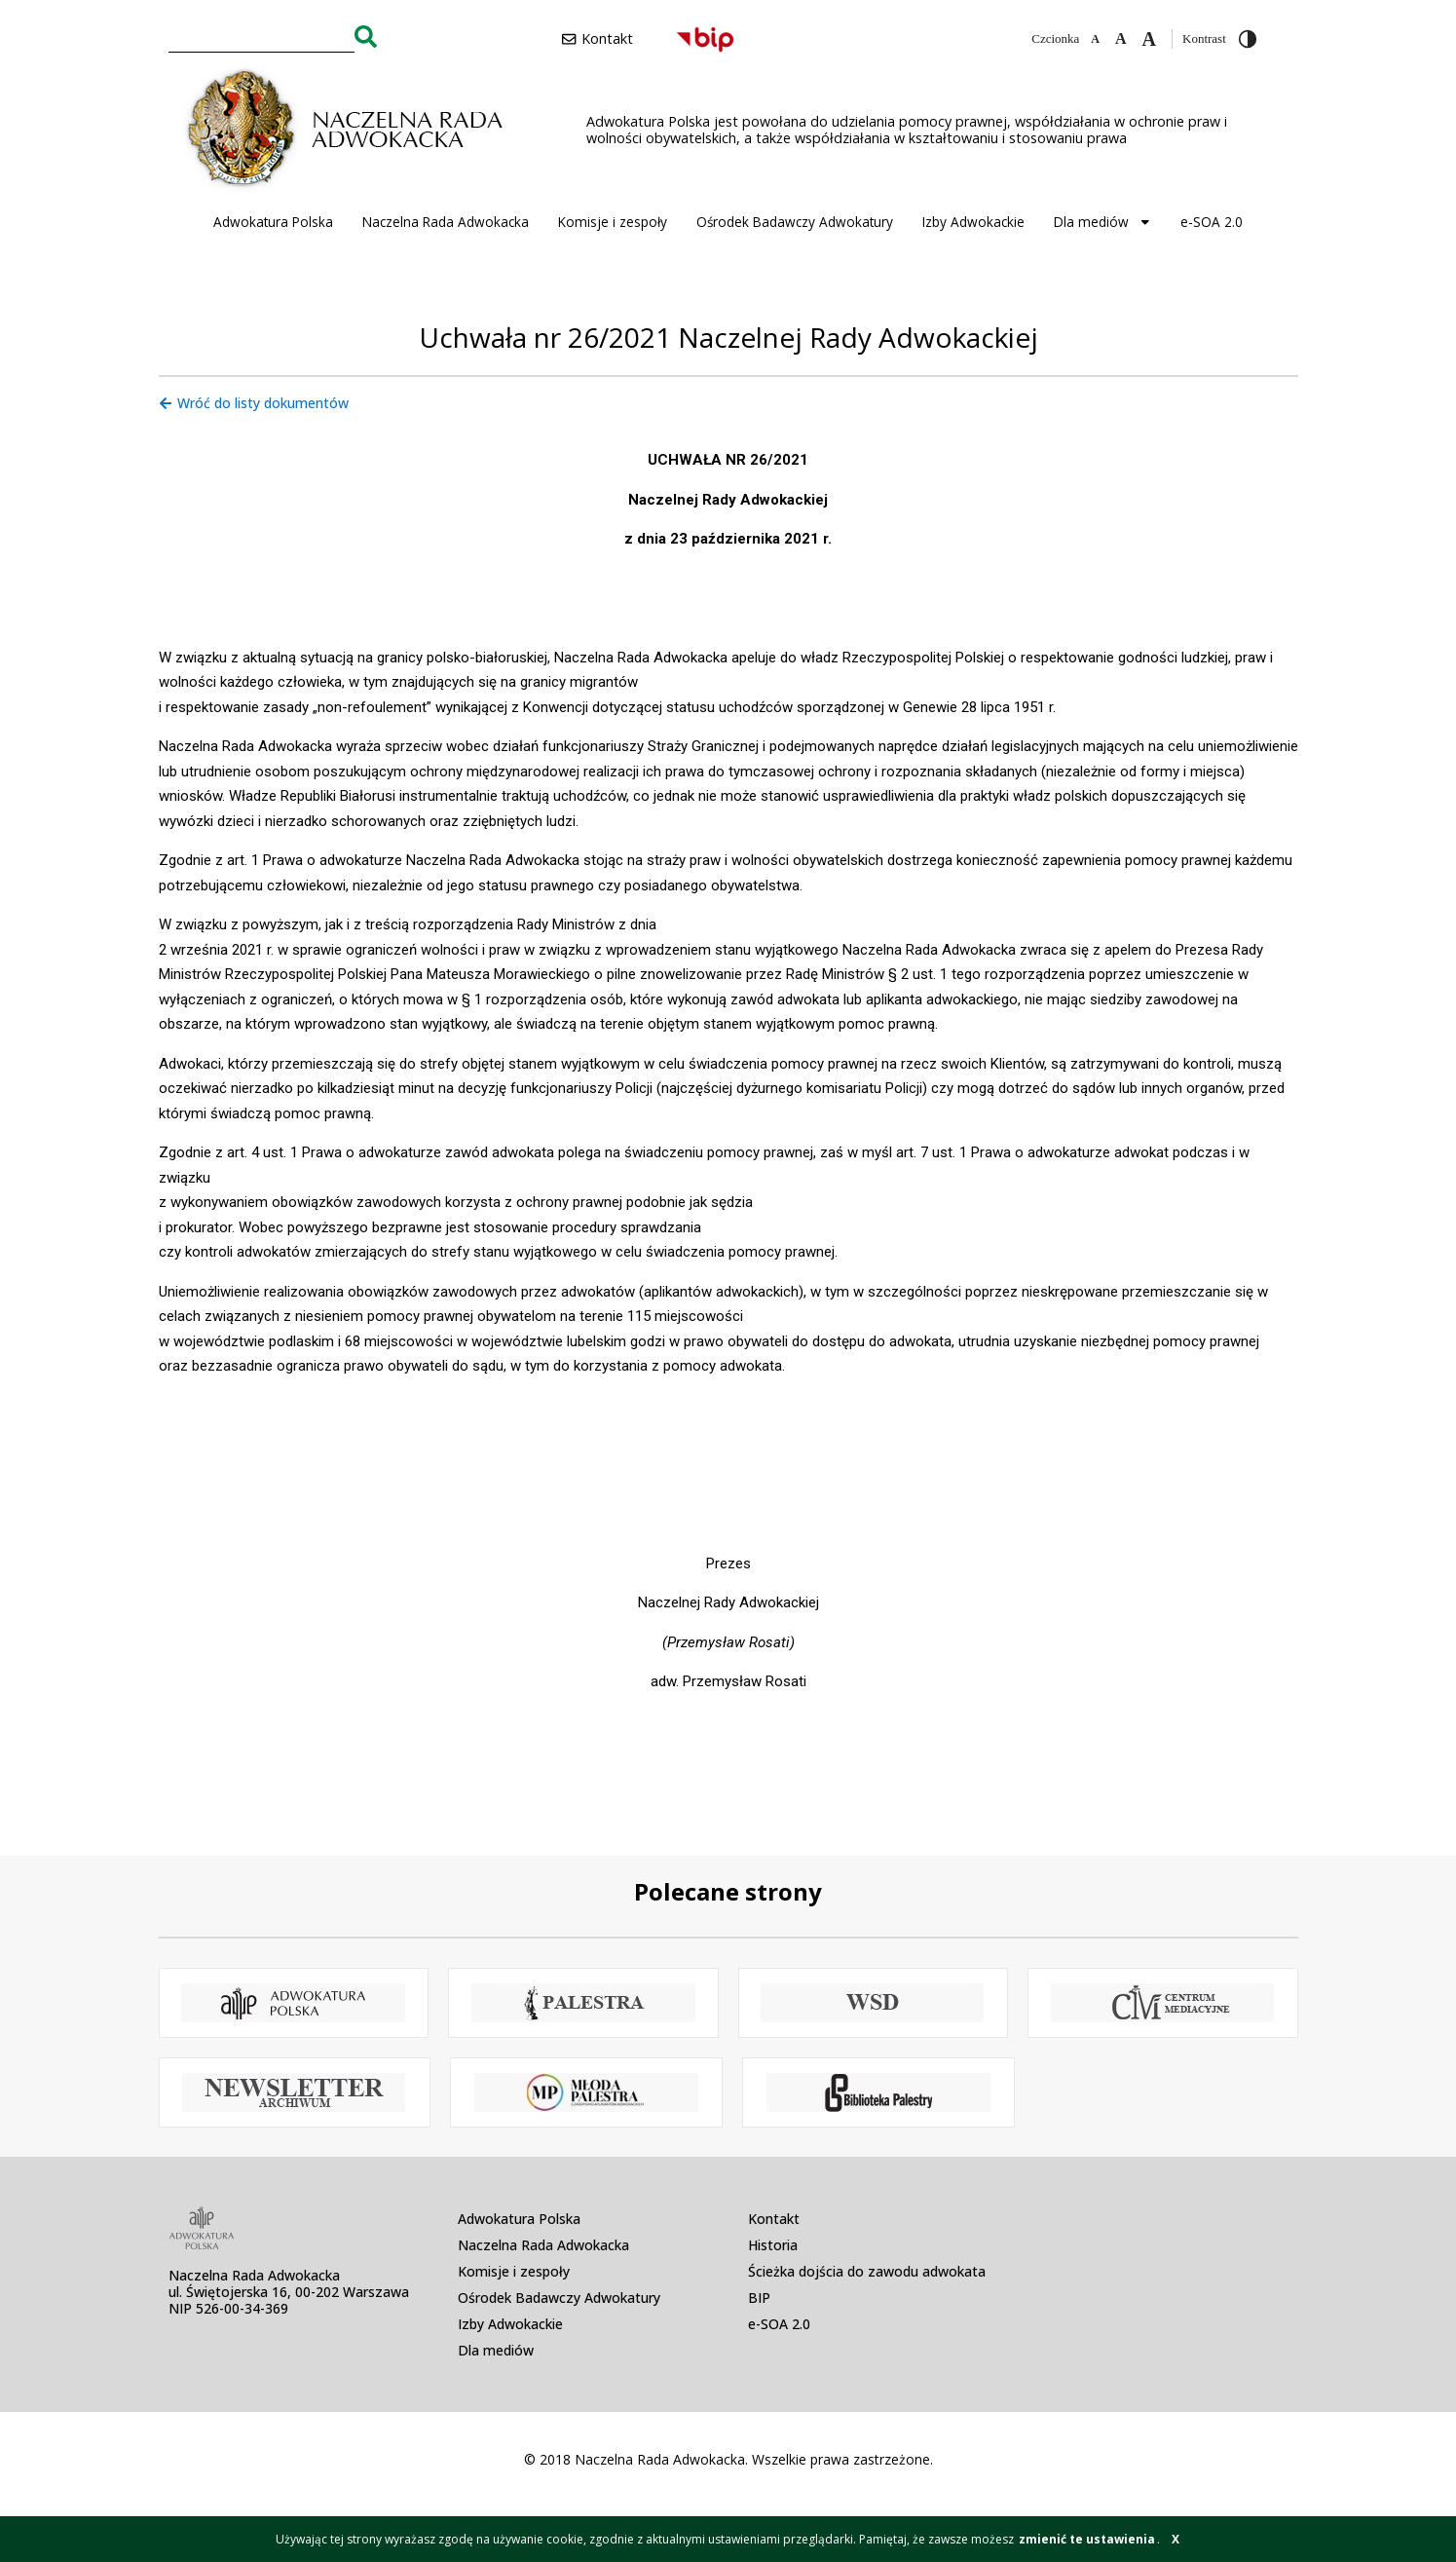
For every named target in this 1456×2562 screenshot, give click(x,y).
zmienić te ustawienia (1087, 2539)
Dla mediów (1103, 222)
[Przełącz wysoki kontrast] (1247, 39)
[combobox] (261, 36)
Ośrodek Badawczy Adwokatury (794, 221)
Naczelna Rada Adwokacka (445, 221)
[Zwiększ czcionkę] (1149, 39)
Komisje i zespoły (612, 221)
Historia (773, 2245)
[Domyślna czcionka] (1121, 39)
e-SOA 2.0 (1211, 221)
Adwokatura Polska (273, 221)
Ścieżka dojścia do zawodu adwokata (867, 2271)
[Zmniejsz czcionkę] (1095, 39)
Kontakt (774, 2218)
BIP (759, 2297)
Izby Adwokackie (973, 221)
